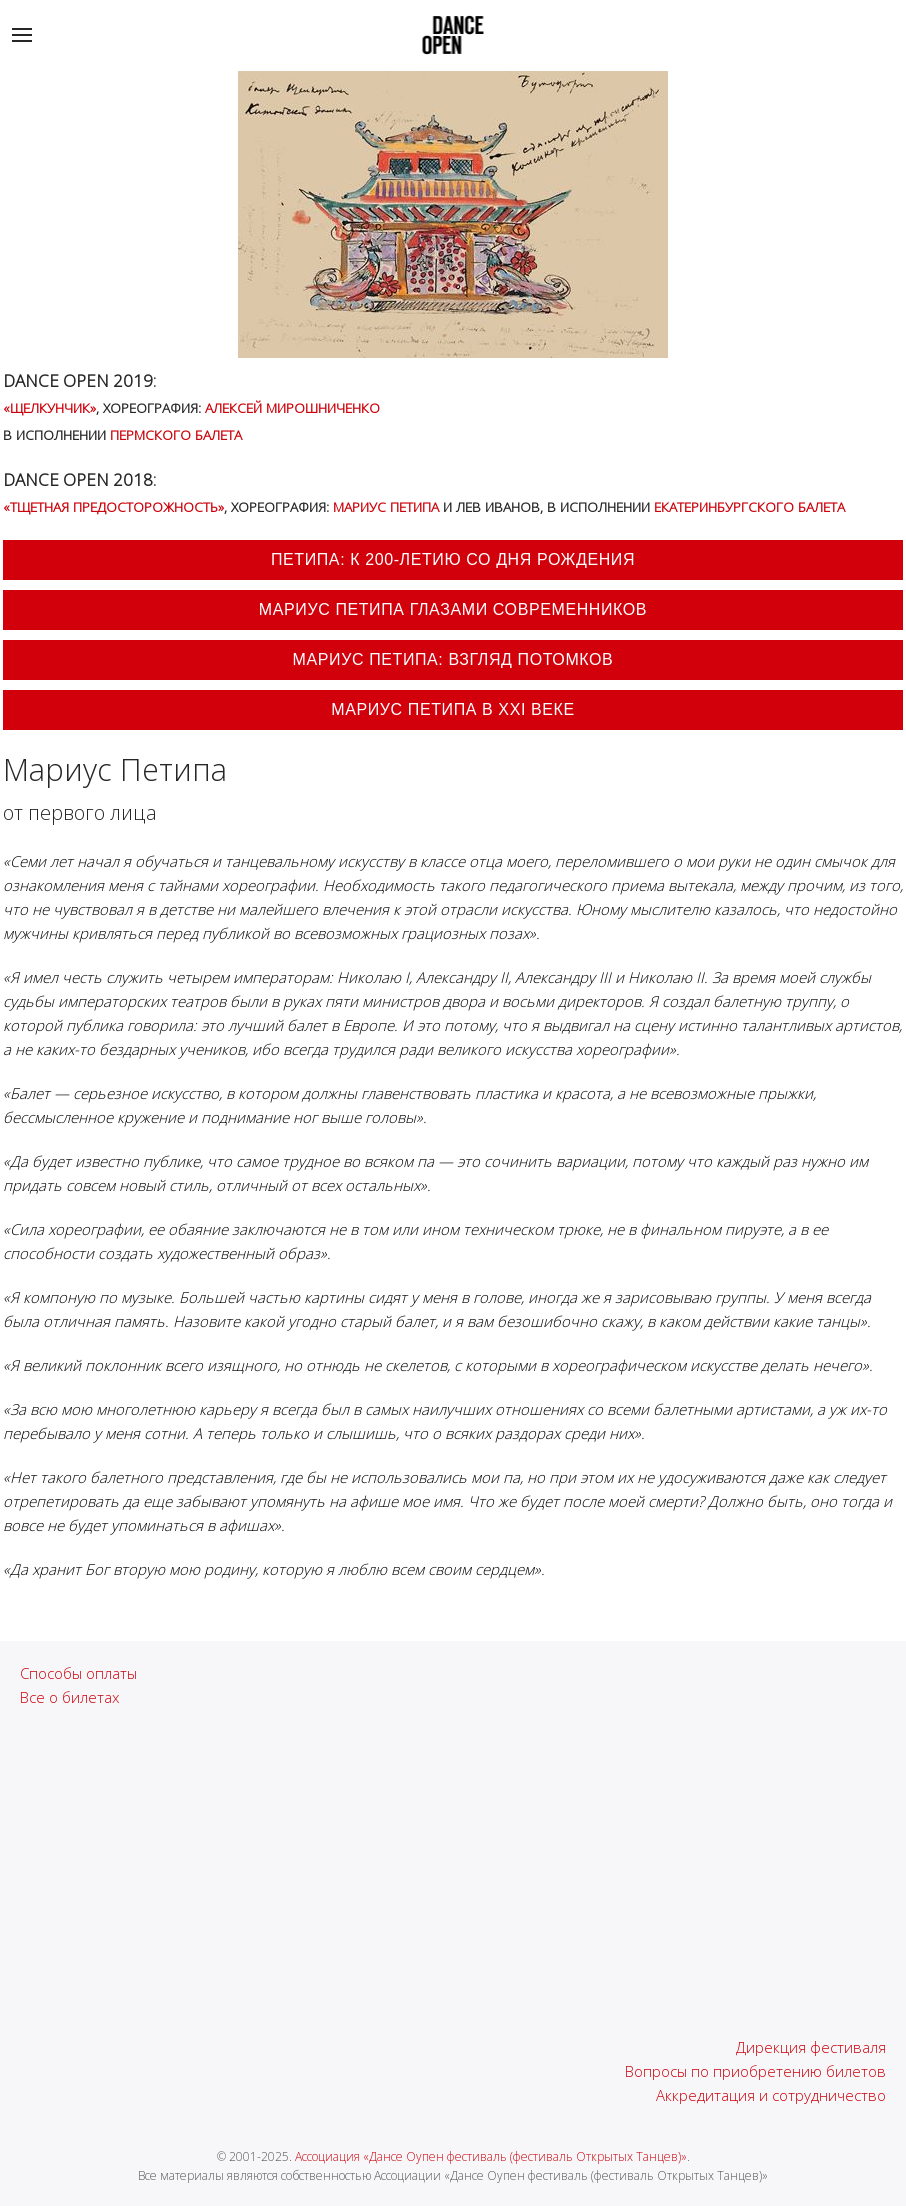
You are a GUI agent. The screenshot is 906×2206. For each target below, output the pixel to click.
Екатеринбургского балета (749, 506)
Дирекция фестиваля (811, 2047)
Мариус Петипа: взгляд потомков (453, 659)
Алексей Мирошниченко (292, 407)
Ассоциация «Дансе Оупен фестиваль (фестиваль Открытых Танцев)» (491, 2156)
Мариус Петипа (386, 506)
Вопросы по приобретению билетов (755, 2071)
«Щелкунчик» (49, 407)
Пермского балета (176, 434)
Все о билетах (69, 1697)
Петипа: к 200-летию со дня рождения (453, 559)
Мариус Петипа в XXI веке (453, 709)
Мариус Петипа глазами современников (453, 609)
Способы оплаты (78, 1673)
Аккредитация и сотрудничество (771, 2095)
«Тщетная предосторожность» (113, 506)
